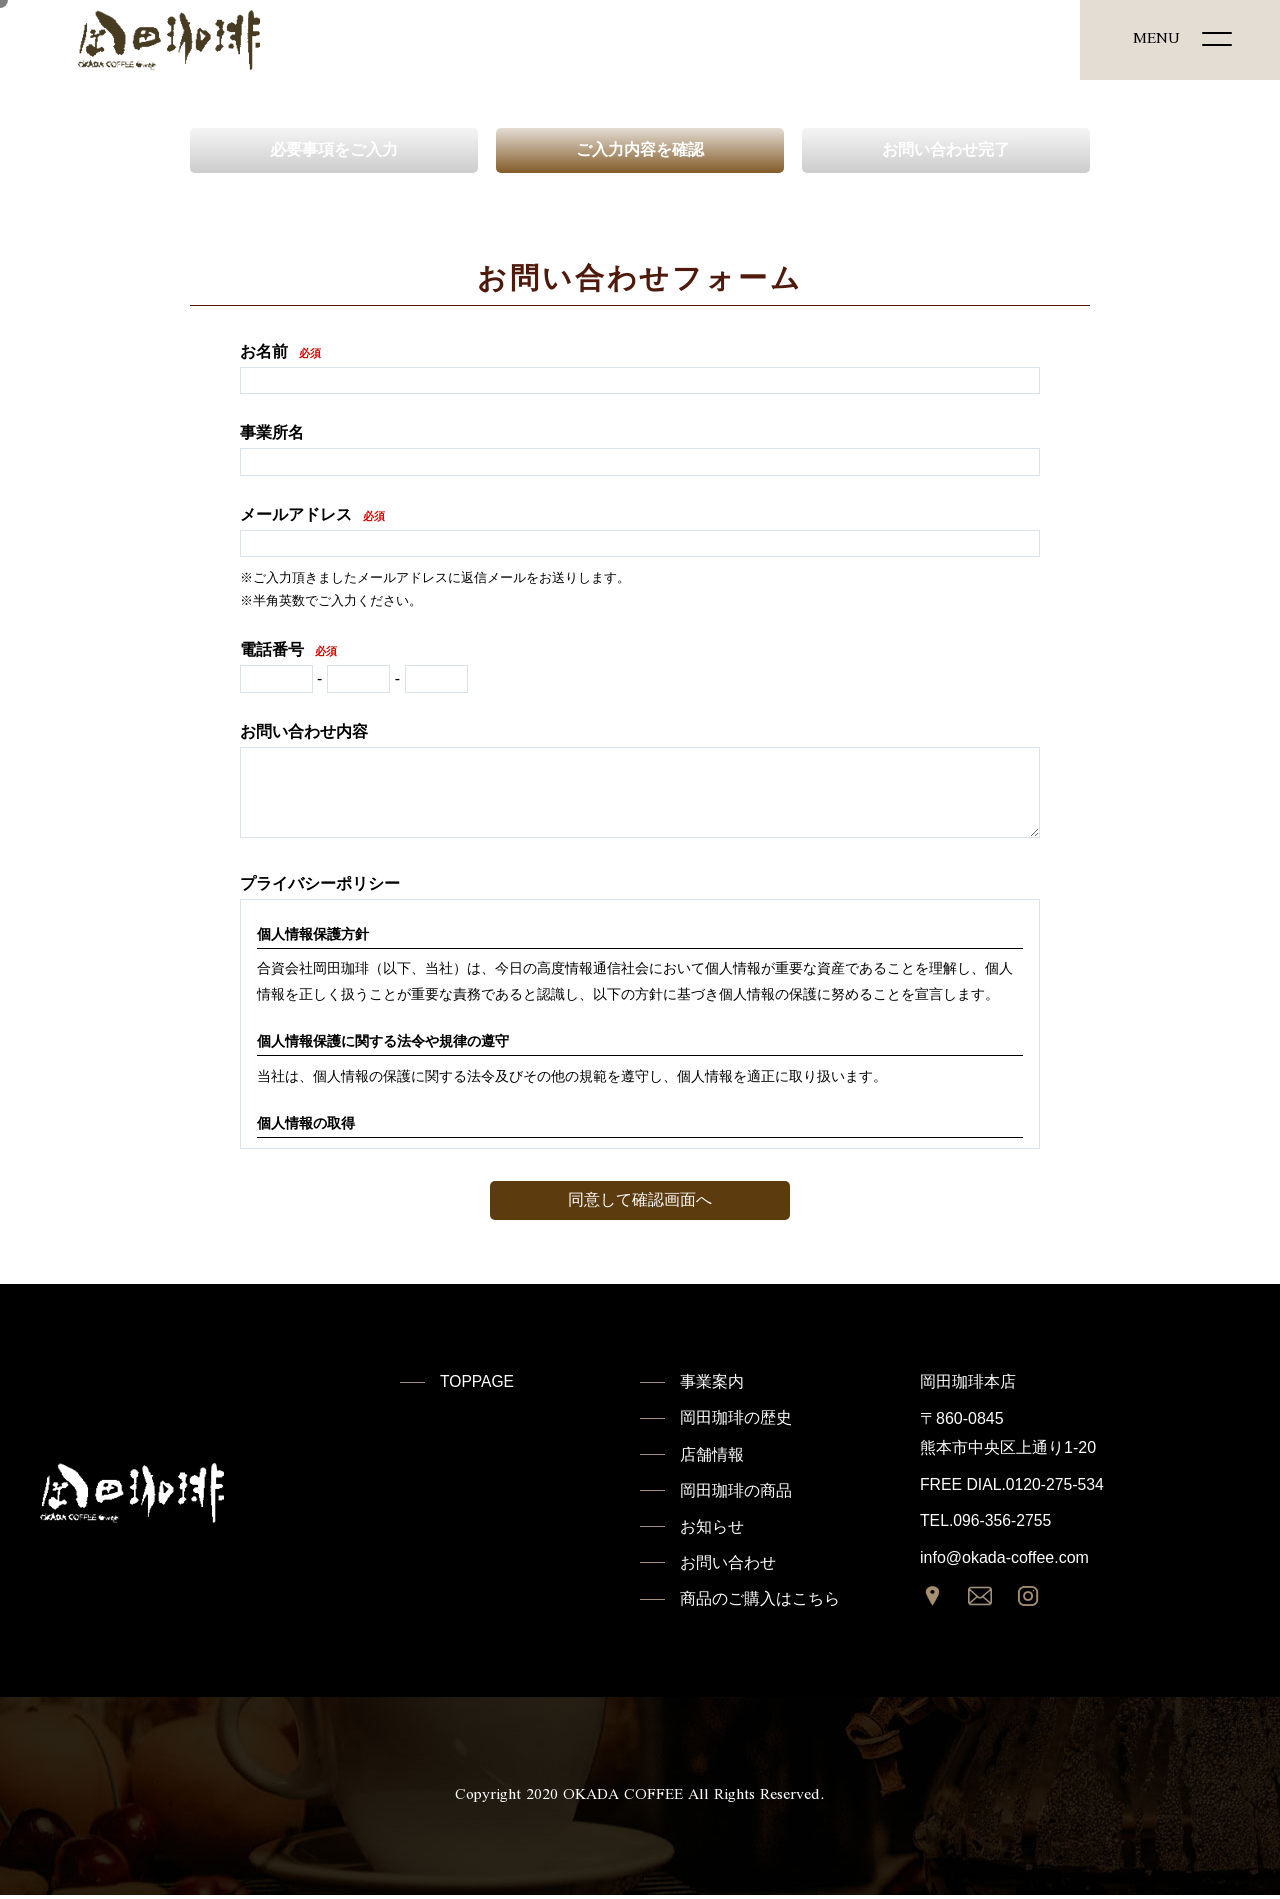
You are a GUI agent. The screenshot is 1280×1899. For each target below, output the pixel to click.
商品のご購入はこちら (760, 1602)
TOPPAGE (478, 1381)
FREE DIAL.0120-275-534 (1013, 1484)
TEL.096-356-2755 (986, 1520)
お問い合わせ (728, 1565)
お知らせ (712, 1528)
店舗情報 (712, 1455)
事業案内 (712, 1381)
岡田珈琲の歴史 (736, 1418)
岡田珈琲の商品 (736, 1492)
